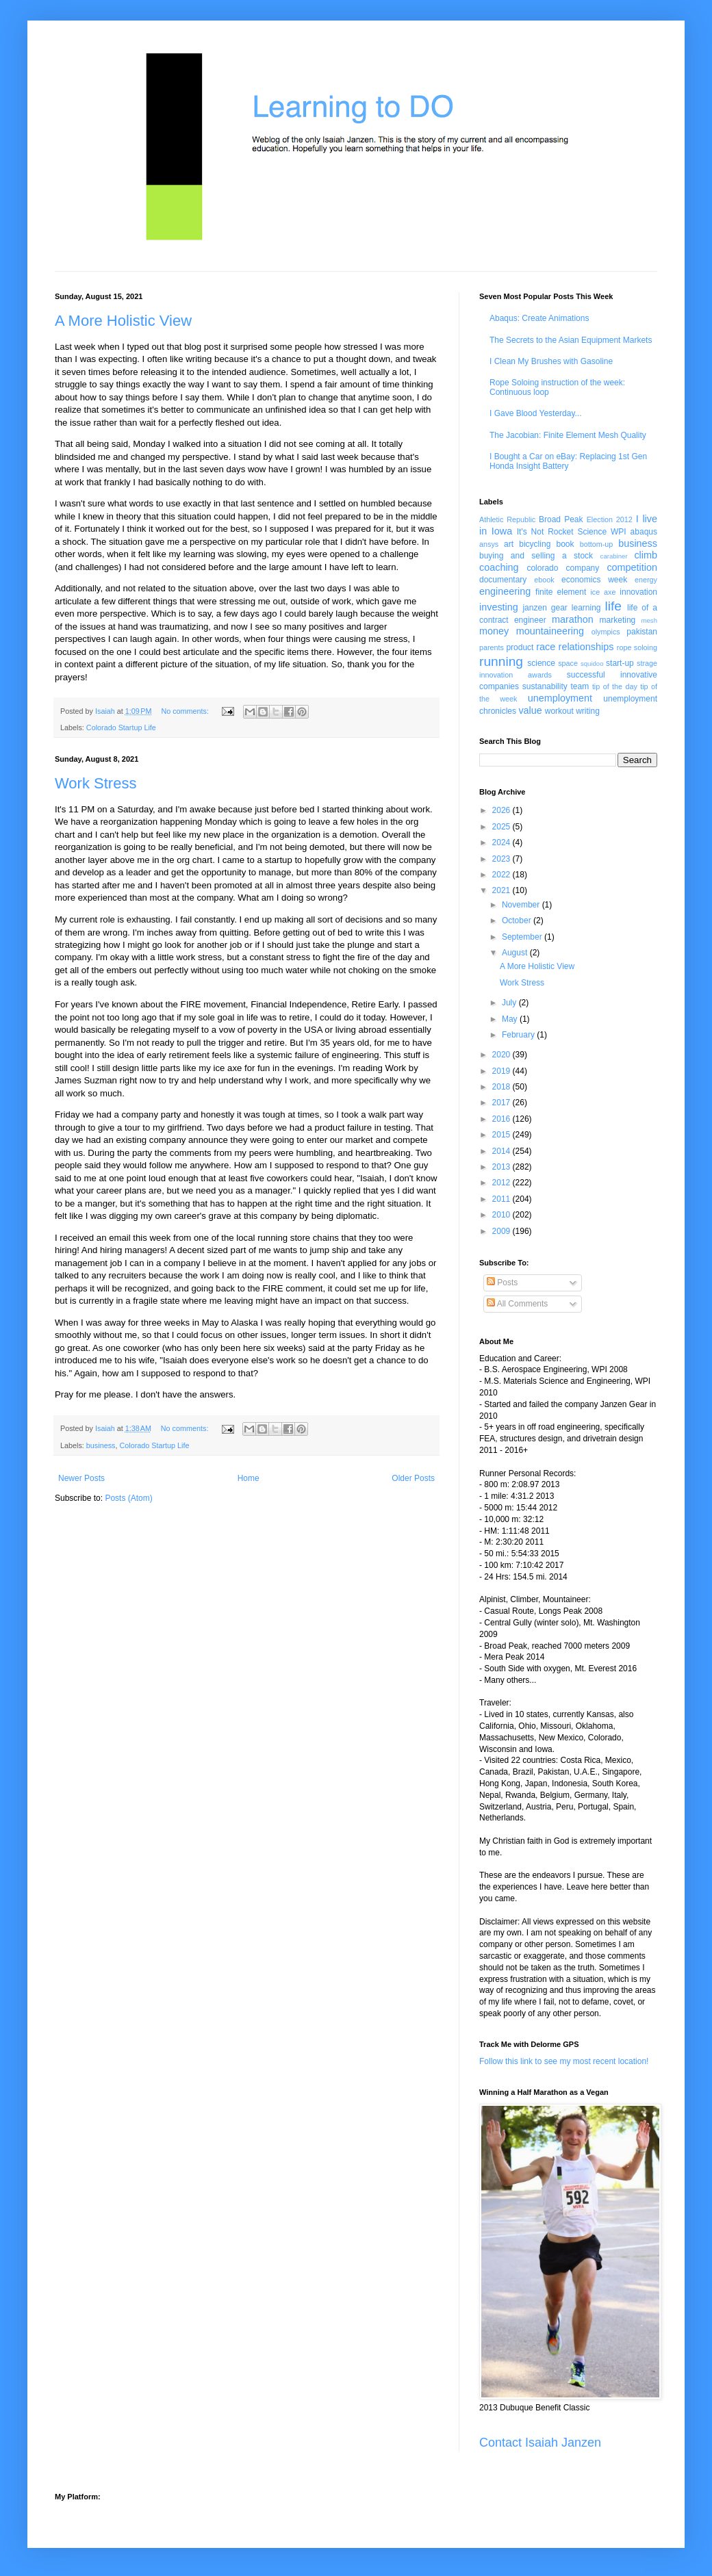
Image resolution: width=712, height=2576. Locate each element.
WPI (618, 532)
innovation (638, 592)
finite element (560, 592)
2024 (502, 842)
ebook (544, 580)
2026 (502, 810)
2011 (502, 1199)
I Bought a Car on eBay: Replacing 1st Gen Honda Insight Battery (568, 461)
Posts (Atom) (128, 1498)
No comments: (186, 711)
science (541, 663)
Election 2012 (610, 519)
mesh (649, 620)
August (516, 952)
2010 (502, 1215)
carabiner (614, 556)
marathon (573, 619)
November (522, 905)
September (523, 937)
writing (588, 711)
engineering (505, 591)
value (530, 710)
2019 (502, 1071)
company (583, 568)
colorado (542, 568)
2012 (502, 1182)
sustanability (545, 686)
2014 (502, 1151)
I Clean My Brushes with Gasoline (551, 361)
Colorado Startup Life (121, 727)
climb (645, 555)
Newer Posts (81, 1478)
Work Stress (95, 783)
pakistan (641, 631)
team (579, 686)
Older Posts (413, 1478)
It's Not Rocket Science (562, 532)
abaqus (644, 532)
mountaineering (550, 631)
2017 (502, 1102)
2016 (502, 1119)
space (568, 663)
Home (248, 1478)
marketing (618, 620)
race (545, 646)
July (510, 1002)
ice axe (602, 592)
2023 (502, 859)
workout (559, 711)
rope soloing (637, 647)
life (613, 606)
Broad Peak (561, 519)
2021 (502, 890)
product (519, 647)
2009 (502, 1231)
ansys (488, 544)
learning (586, 608)
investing (498, 607)
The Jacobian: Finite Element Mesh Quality (568, 435)
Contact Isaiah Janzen (540, 2442)
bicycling (534, 544)
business (101, 1445)
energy (646, 580)
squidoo (592, 663)
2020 (502, 1054)
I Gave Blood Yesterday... (536, 413)
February (519, 1035)
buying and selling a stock (536, 556)
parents (491, 647)
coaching (499, 567)
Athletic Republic (507, 519)
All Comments (517, 1304)
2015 (502, 1134)
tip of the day (614, 686)
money (494, 631)
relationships (586, 646)
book (565, 544)
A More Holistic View (123, 320)
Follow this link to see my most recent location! (563, 2061)
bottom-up (596, 544)
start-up (620, 663)
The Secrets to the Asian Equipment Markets (571, 340)
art (508, 544)
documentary (502, 579)
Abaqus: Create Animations (539, 318)
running (501, 661)
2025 (502, 827)
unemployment (560, 698)
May (511, 1019)
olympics (606, 632)
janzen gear (544, 608)
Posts (502, 1282)
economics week (594, 579)
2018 (502, 1087)
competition (632, 567)
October (517, 920)
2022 (502, 874)
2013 (502, 1167)
